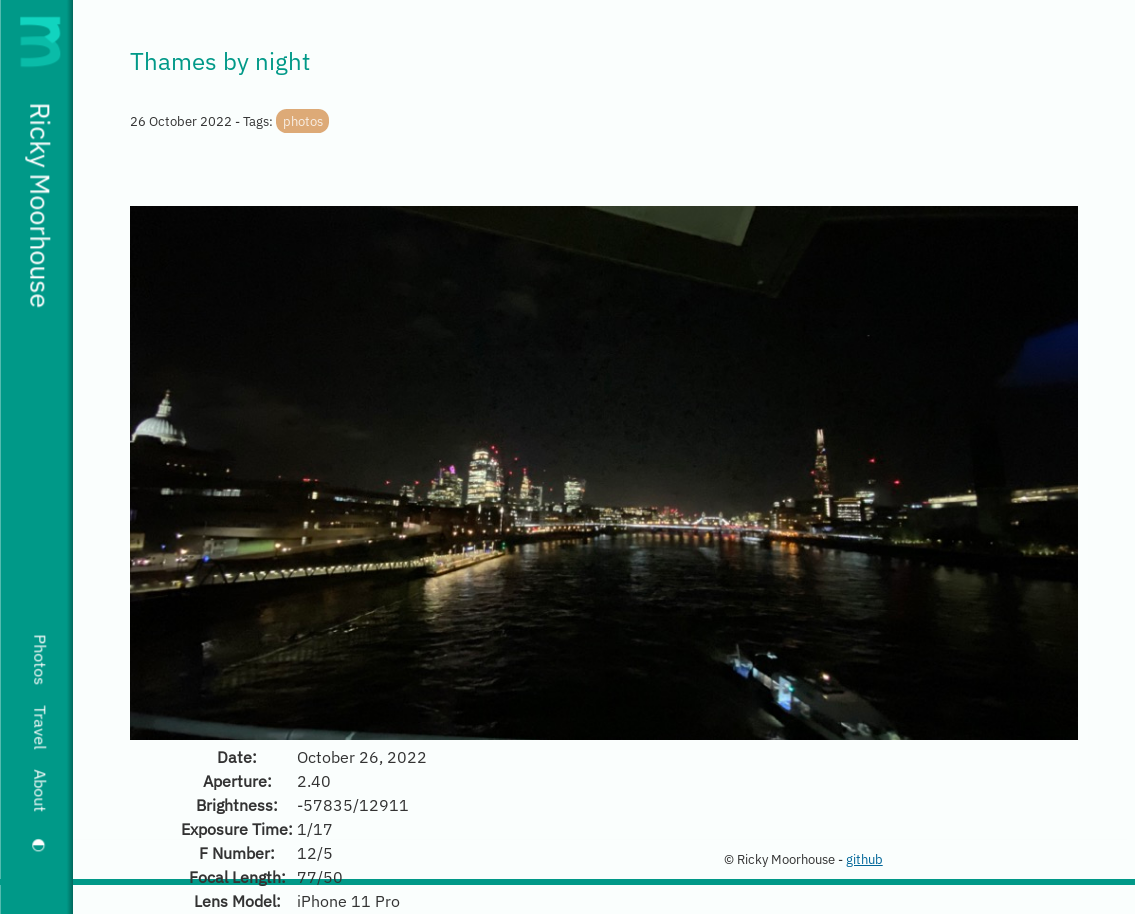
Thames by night (220, 61)
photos (303, 121)
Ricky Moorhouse (40, 206)
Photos (40, 659)
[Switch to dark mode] (39, 845)
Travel (40, 727)
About (40, 790)
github (864, 859)
